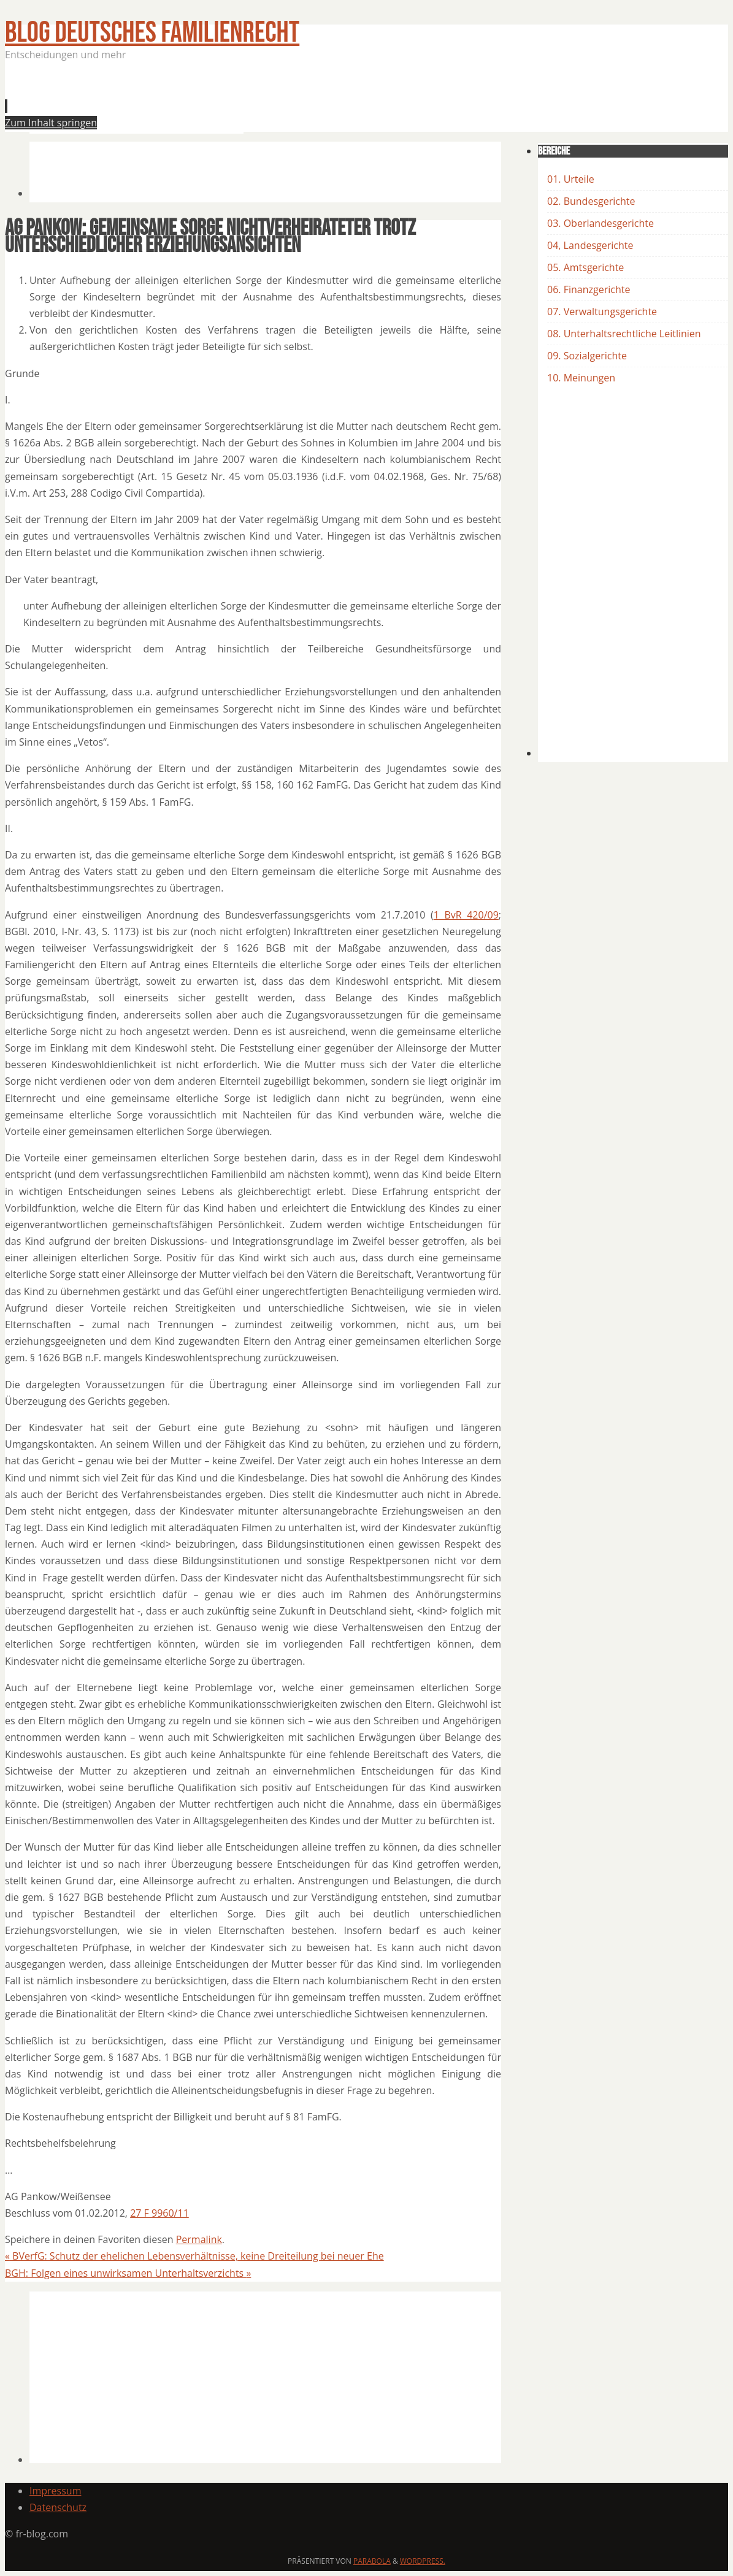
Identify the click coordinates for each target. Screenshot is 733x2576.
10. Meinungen (581, 377)
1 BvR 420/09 (466, 915)
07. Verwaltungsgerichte (602, 311)
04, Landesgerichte (590, 245)
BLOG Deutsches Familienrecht (152, 32)
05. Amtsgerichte (585, 267)
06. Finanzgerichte (588, 289)
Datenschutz (57, 2507)
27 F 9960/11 (159, 2213)
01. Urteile (570, 179)
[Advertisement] (252, 100)
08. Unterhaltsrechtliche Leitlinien (624, 333)
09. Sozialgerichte (587, 355)
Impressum (55, 2491)
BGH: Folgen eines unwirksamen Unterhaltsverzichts (128, 2273)
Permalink (199, 2239)
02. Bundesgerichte (591, 201)
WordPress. (422, 2561)
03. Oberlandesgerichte (600, 223)
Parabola (372, 2561)
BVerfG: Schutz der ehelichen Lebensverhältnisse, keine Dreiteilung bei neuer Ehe (194, 2256)
